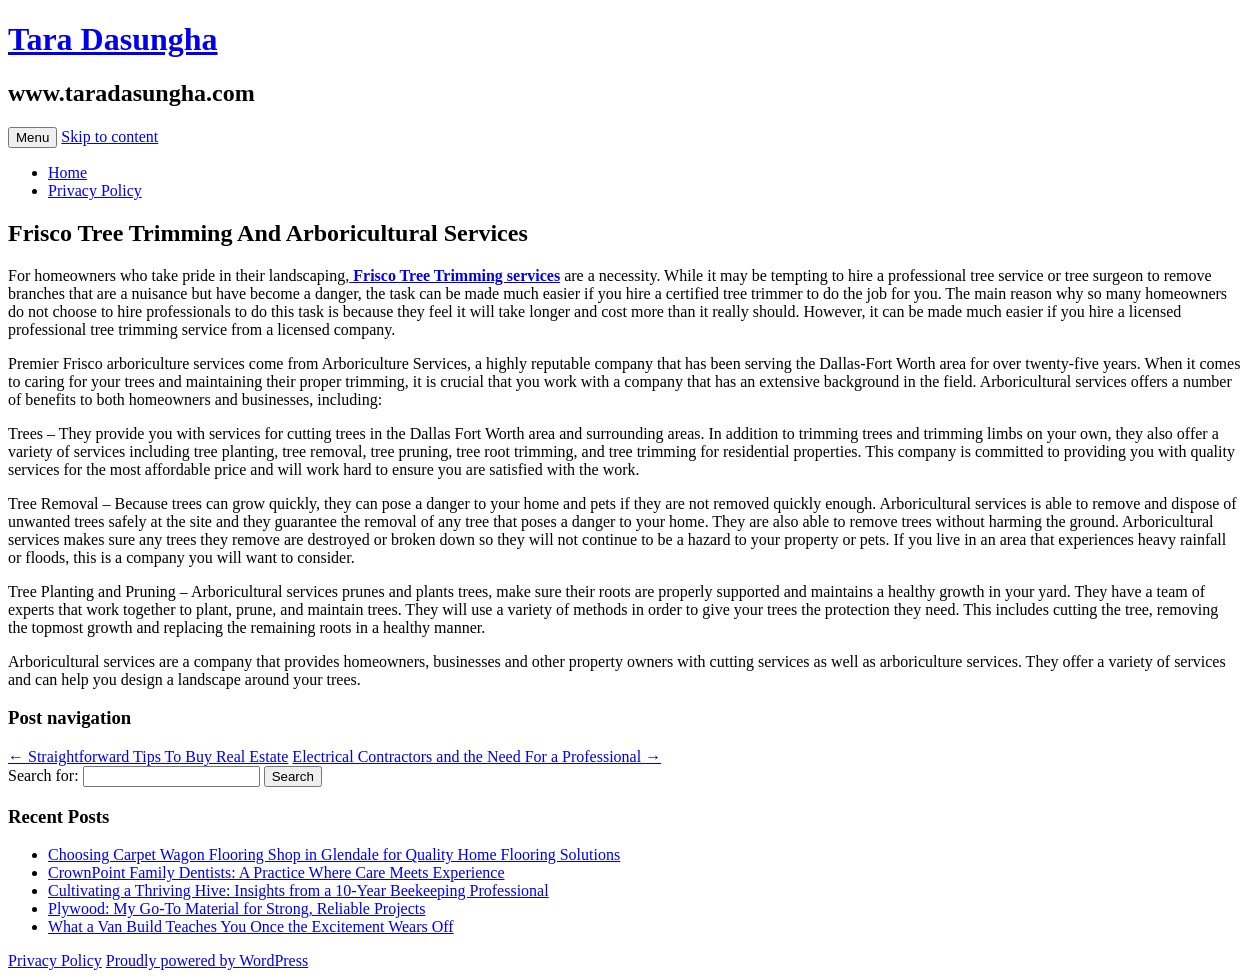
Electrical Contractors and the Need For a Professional (476, 756)
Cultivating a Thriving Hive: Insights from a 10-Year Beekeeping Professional (298, 890)
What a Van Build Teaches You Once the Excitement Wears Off (251, 926)
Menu (32, 137)
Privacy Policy (95, 190)
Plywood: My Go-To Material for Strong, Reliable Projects (237, 908)
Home (67, 172)
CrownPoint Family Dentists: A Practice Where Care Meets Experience (276, 872)
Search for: (43, 775)
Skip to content (109, 136)
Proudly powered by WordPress (207, 960)
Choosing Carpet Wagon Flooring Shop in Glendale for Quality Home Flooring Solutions (334, 854)
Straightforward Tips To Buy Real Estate (148, 756)
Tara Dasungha (113, 39)
